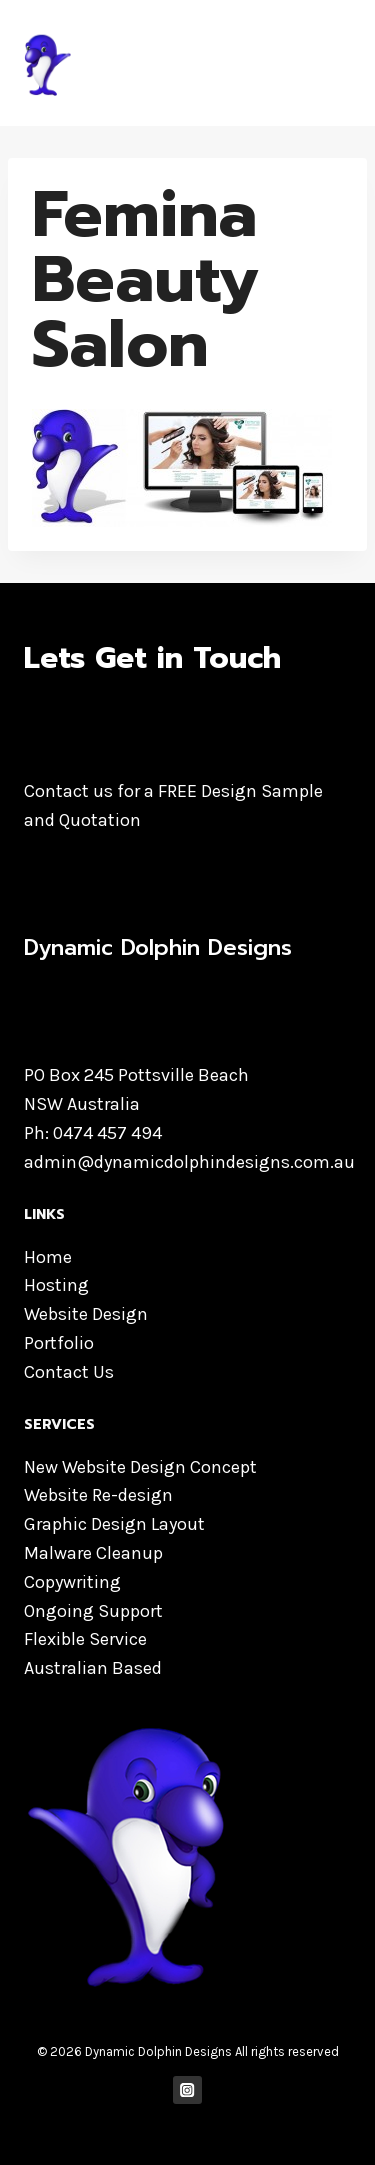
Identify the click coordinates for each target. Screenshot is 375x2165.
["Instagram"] (187, 2090)
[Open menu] (332, 62)
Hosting (56, 1285)
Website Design (86, 1314)
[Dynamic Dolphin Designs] (169, 63)
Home (48, 1257)
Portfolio (59, 1343)
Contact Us (69, 1372)
